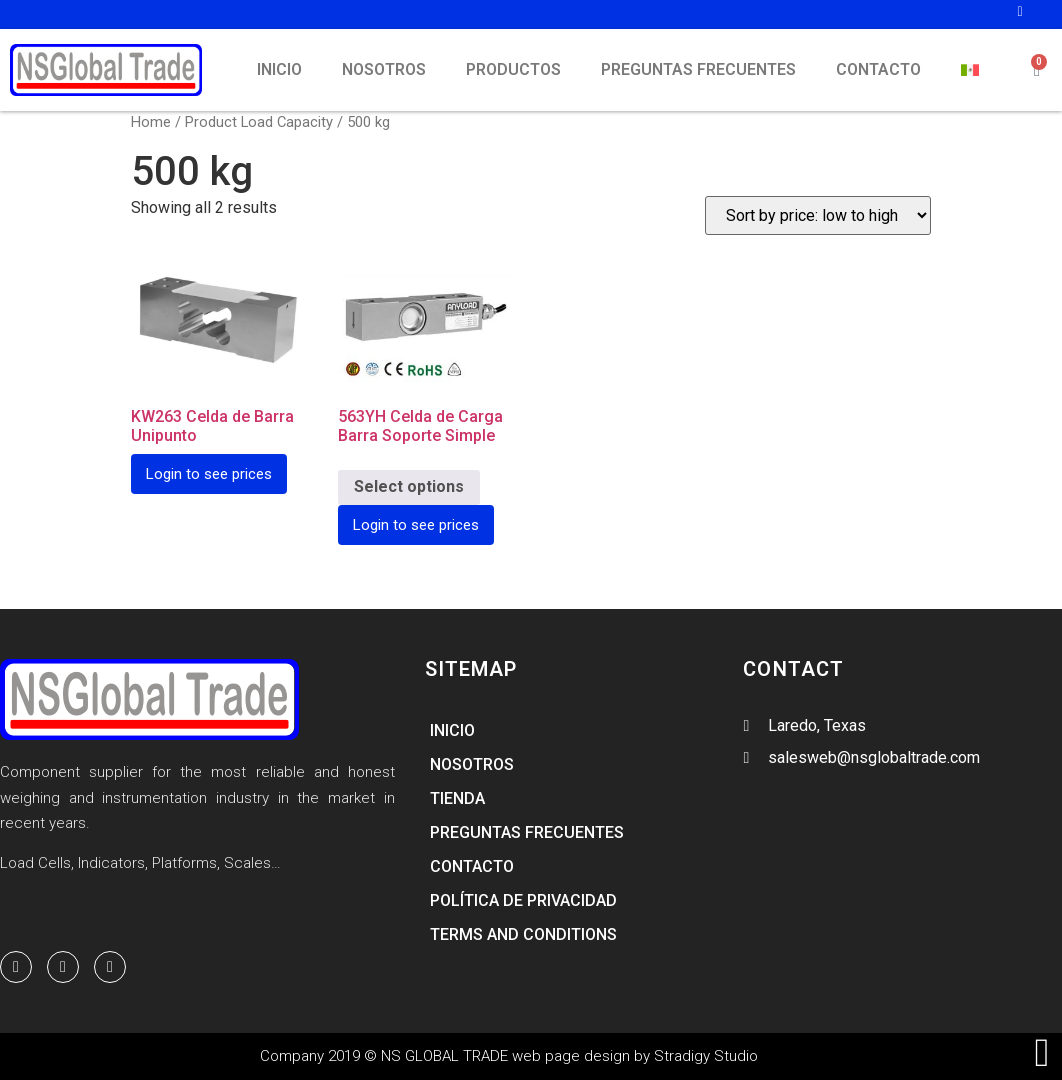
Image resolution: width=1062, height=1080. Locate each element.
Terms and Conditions (523, 934)
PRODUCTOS (513, 69)
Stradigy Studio (706, 1056)
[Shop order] (818, 215)
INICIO (279, 69)
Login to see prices (209, 474)
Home (151, 122)
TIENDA (457, 798)
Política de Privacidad (523, 900)
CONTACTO (878, 69)
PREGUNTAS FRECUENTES (698, 69)
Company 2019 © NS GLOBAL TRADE (386, 1056)
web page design (571, 1056)
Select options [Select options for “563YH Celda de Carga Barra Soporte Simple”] (409, 486)
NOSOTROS (384, 69)
